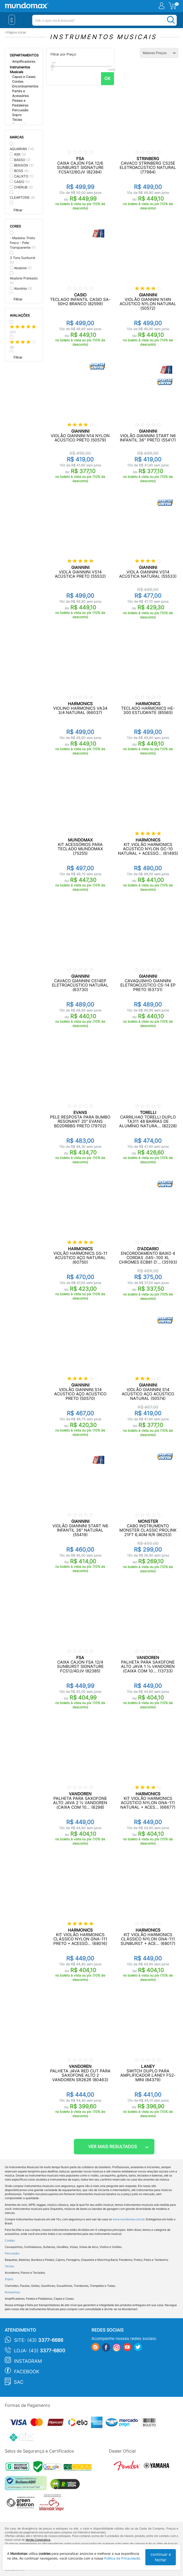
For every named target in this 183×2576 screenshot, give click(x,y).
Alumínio (23, 288)
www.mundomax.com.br (128, 2219)
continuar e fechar (161, 2557)
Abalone (23, 268)
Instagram (28, 2361)
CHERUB (23, 187)
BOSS (21, 171)
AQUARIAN (22, 149)
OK (107, 78)
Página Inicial (16, 32)
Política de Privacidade (122, 2558)
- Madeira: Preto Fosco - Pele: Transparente (23, 242)
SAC (19, 2382)
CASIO (22, 182)
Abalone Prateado (24, 280)
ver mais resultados (112, 2146)
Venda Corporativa (37, 2539)
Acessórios (12, 2292)
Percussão (12, 2253)
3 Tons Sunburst (22, 260)
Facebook (26, 2371)
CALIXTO (23, 176)
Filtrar (18, 210)
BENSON (24, 165)
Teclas (9, 2266)
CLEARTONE (22, 197)
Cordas (9, 2240)
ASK (20, 154)
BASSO (22, 160)
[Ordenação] (159, 53)
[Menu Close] (12, 20)
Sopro (9, 2279)
